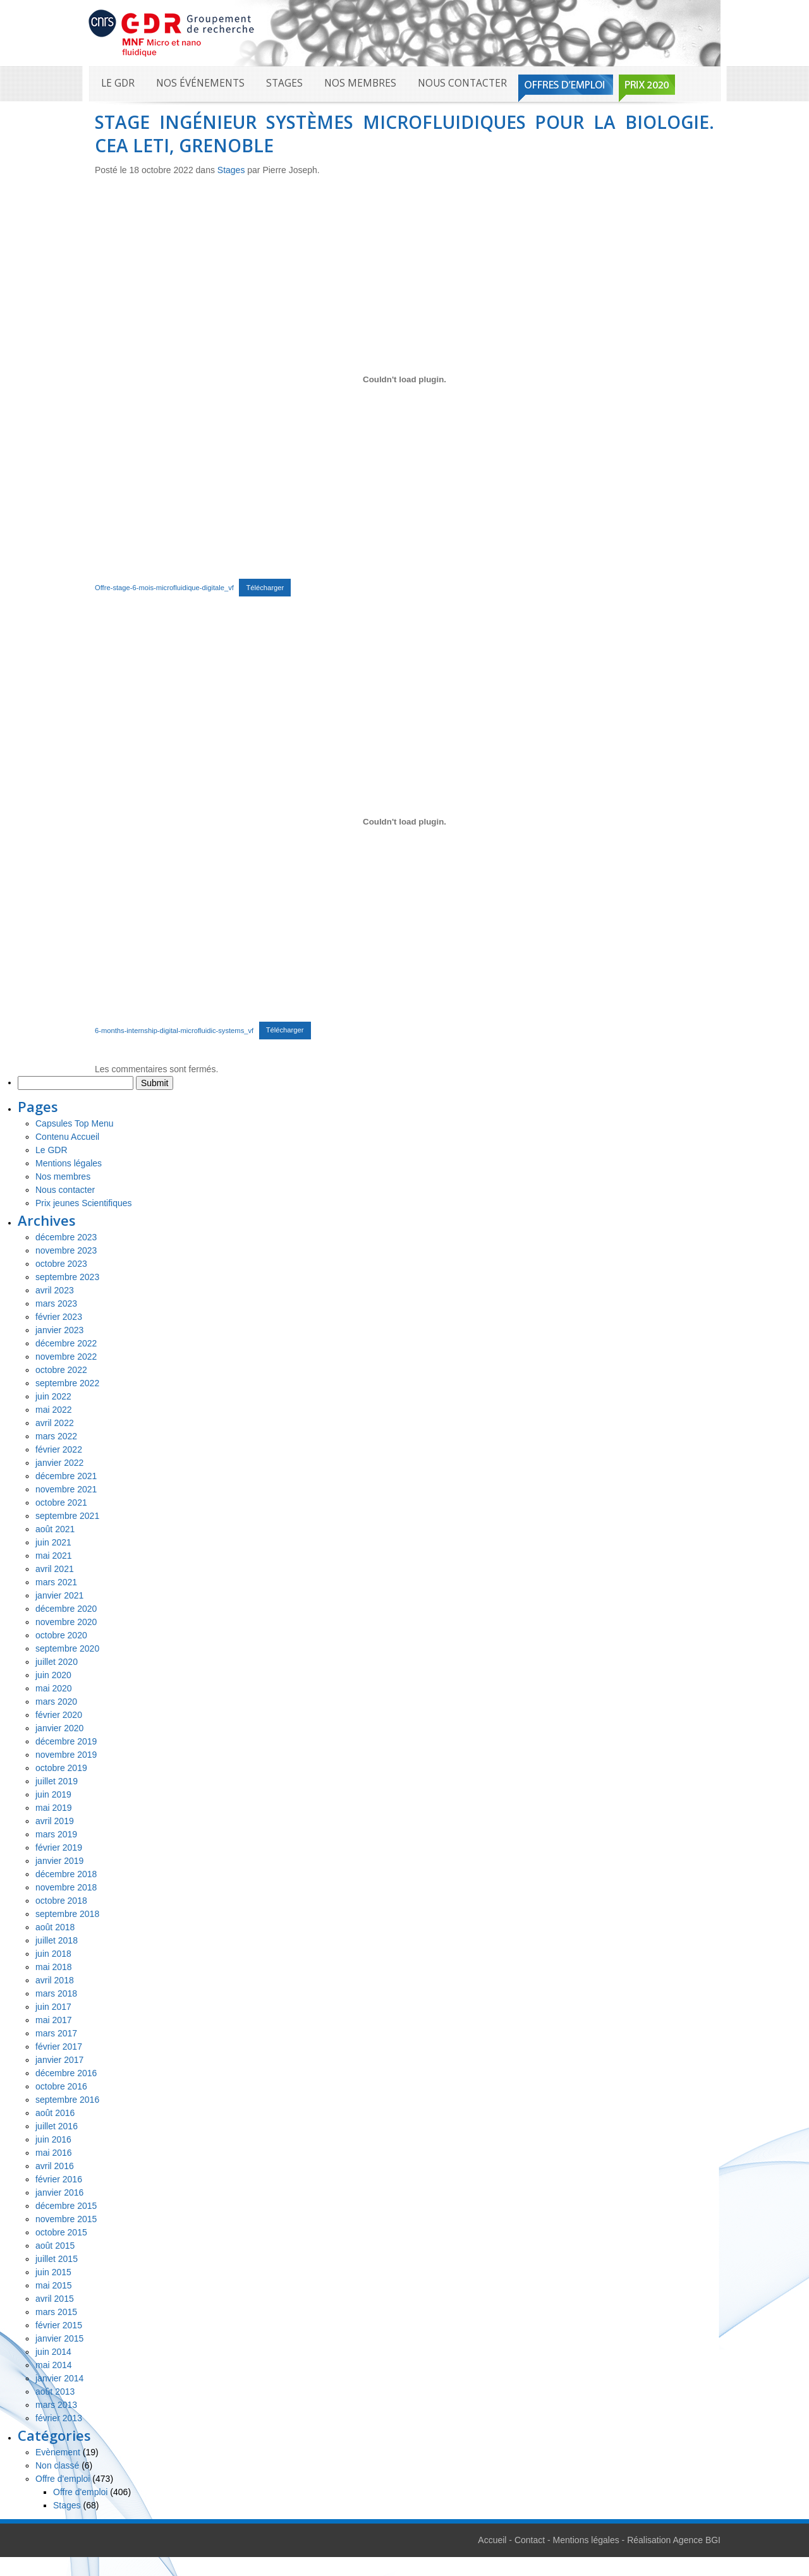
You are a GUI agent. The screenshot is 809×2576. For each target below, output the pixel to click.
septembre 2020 (67, 1648)
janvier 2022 (59, 1463)
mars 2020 (56, 1701)
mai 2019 (53, 1808)
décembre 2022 (66, 1343)
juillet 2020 (56, 1662)
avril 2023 (54, 1290)
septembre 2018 (67, 1914)
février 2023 (58, 1317)
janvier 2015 (59, 2338)
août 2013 (55, 2391)
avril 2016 (54, 2166)
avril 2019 (54, 1821)
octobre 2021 (61, 1502)
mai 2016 (53, 2153)
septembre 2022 (67, 1383)
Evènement (57, 2452)
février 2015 (58, 2325)
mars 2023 (56, 1303)
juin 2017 (53, 2007)
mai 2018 (53, 1967)
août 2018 (55, 1927)
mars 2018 (56, 1993)
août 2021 (55, 1529)
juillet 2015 (56, 2259)
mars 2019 (56, 1834)
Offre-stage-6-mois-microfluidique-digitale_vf (164, 587)
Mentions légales (68, 1163)
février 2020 (58, 1715)
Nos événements (200, 83)
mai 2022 (53, 1410)
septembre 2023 (67, 1277)
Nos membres (360, 83)
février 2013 (58, 2418)
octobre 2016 (61, 2086)
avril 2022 (54, 1423)
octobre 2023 (61, 1264)
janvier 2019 (59, 1861)
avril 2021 (54, 1569)
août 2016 (55, 2113)
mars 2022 (56, 1436)
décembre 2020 (66, 1609)
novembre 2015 (66, 2219)
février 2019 (58, 1847)
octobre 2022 (61, 1370)
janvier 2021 (59, 1595)
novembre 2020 (66, 1622)
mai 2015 (53, 2285)
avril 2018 (54, 1980)
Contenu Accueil (67, 1137)
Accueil (492, 2540)
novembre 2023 (66, 1250)
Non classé (57, 2465)
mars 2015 (56, 2312)
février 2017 (58, 2046)
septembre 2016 (67, 2100)
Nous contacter (462, 83)
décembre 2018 (66, 1874)
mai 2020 (53, 1688)
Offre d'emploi (62, 2479)
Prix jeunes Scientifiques (83, 1203)
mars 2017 (56, 2033)
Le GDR (118, 83)
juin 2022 (53, 1396)
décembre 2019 (66, 1741)
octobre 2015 (61, 2232)
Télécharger (265, 587)
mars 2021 (56, 1582)
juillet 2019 (56, 1781)
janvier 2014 (59, 2378)
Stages (284, 83)
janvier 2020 (59, 1728)
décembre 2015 (66, 2206)
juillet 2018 (56, 1940)
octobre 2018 (61, 1901)
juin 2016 (53, 2139)
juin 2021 (53, 1542)
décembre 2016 (66, 2073)
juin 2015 (53, 2272)
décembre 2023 (66, 1237)
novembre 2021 (66, 1489)
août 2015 (55, 2245)
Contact (529, 2540)
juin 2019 (53, 1794)
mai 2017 (53, 2020)
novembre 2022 (66, 1356)
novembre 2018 (66, 1887)
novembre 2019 (66, 1755)
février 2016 (58, 2179)
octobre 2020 (61, 1635)
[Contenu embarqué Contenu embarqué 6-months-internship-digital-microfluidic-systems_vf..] (404, 822)
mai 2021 (53, 1556)
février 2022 (58, 1449)
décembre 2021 (66, 1476)
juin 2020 (53, 1675)
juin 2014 (53, 2352)
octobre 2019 (61, 1768)
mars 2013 (56, 2405)
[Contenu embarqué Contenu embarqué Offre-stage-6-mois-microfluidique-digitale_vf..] (404, 379)
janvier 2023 (59, 1330)
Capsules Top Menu (74, 1123)
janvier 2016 (59, 2192)
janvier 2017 (59, 2060)
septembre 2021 (67, 1516)
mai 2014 (53, 2365)
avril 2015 (54, 2299)
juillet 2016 (56, 2126)
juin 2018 (53, 1954)
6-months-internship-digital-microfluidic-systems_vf (174, 1030)
